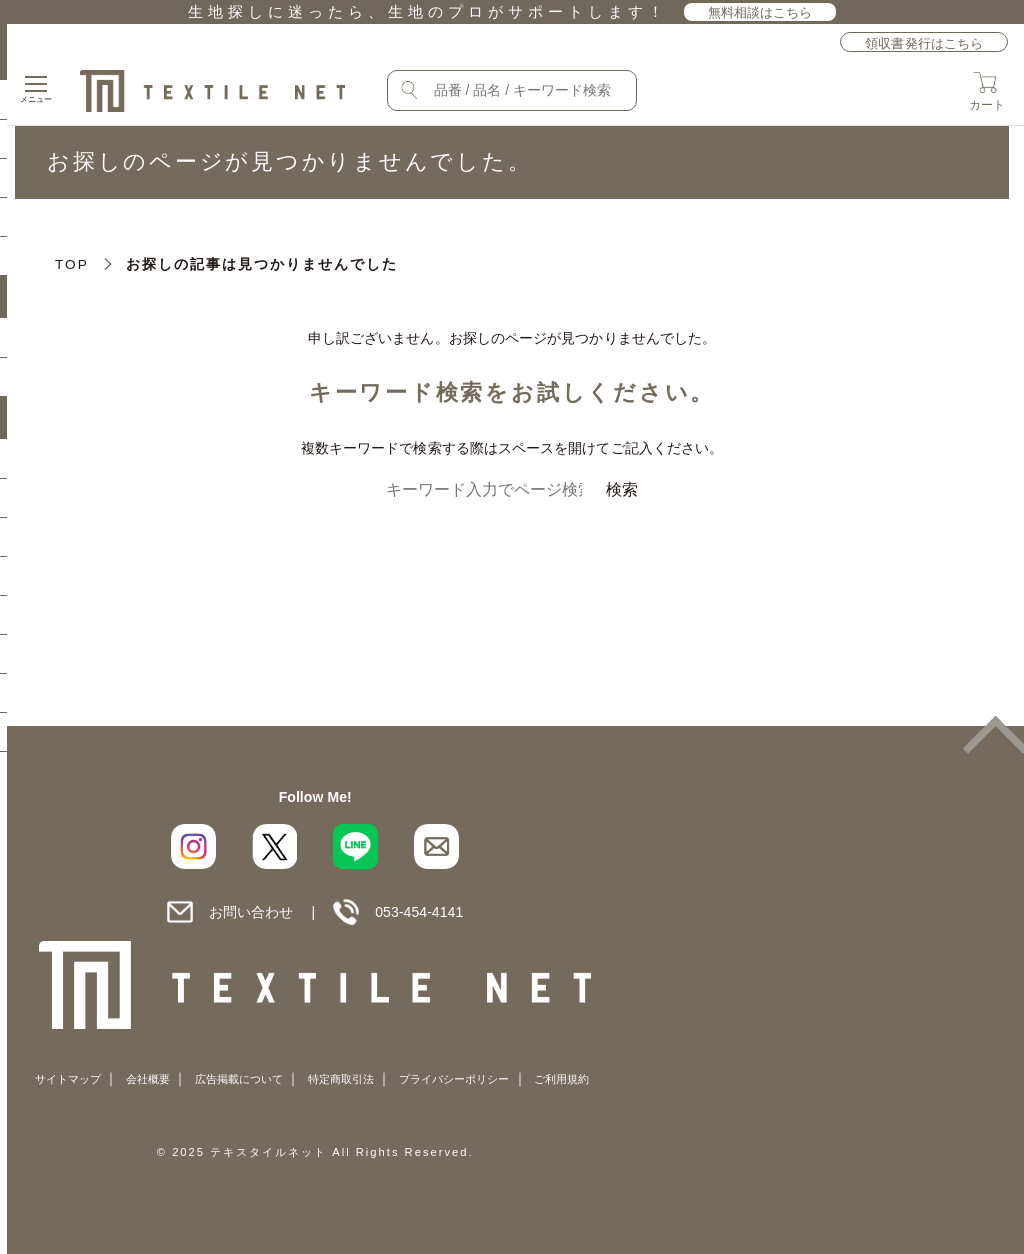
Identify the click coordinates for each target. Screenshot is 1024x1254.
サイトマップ (68, 1079)
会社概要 (148, 1079)
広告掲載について (239, 1079)
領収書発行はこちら (924, 43)
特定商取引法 (341, 1079)
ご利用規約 (561, 1079)
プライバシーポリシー (454, 1079)
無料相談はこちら (760, 12)
